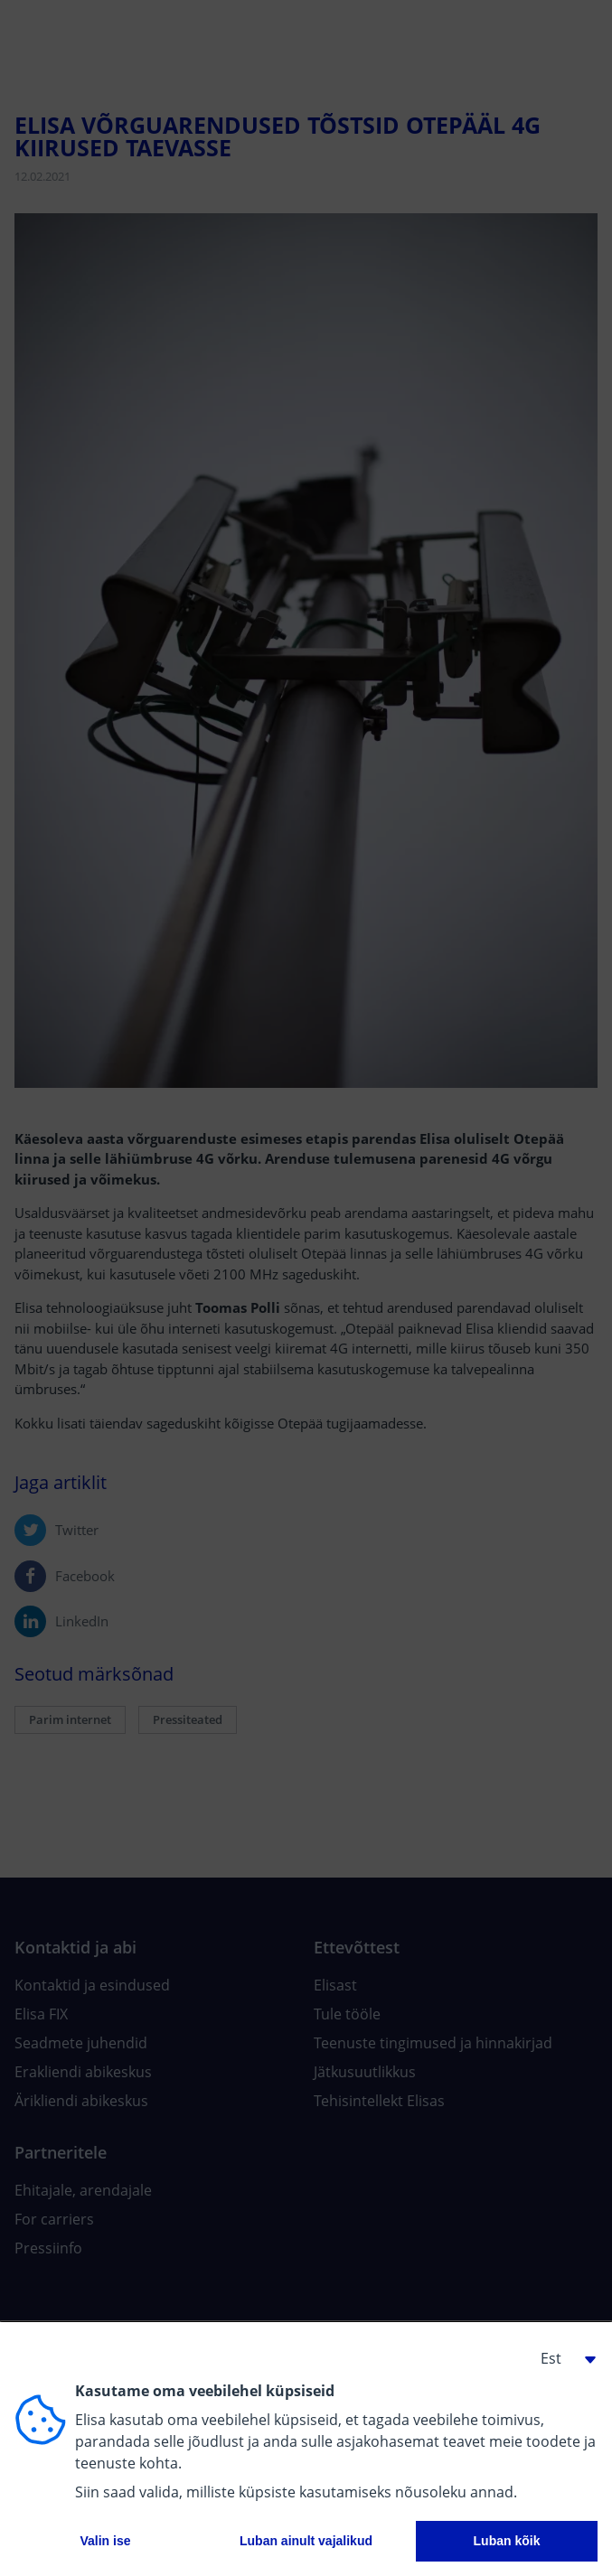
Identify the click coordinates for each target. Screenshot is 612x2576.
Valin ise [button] (105, 2541)
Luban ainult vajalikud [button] (306, 2541)
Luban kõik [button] (507, 2541)
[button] (561, 2358)
